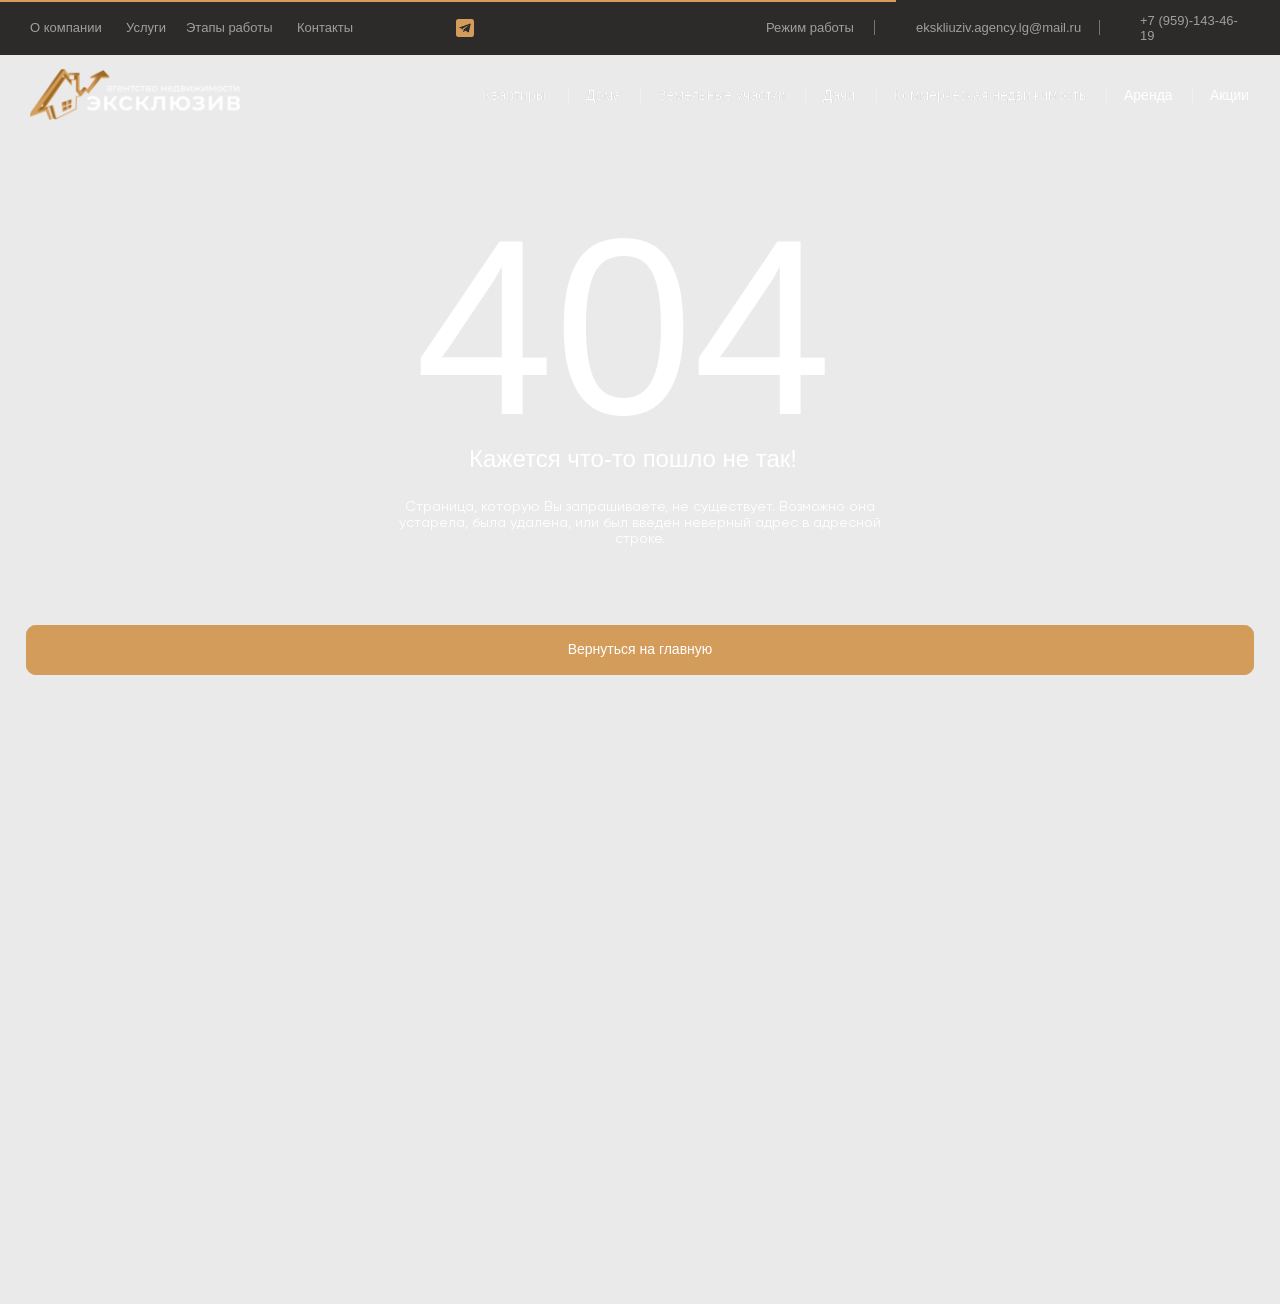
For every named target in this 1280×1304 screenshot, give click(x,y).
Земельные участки (722, 95)
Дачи (839, 95)
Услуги (146, 27)
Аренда (1148, 95)
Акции (1229, 95)
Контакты (325, 27)
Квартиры (514, 95)
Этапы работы (229, 27)
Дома (603, 95)
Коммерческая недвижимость (990, 95)
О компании (66, 27)
